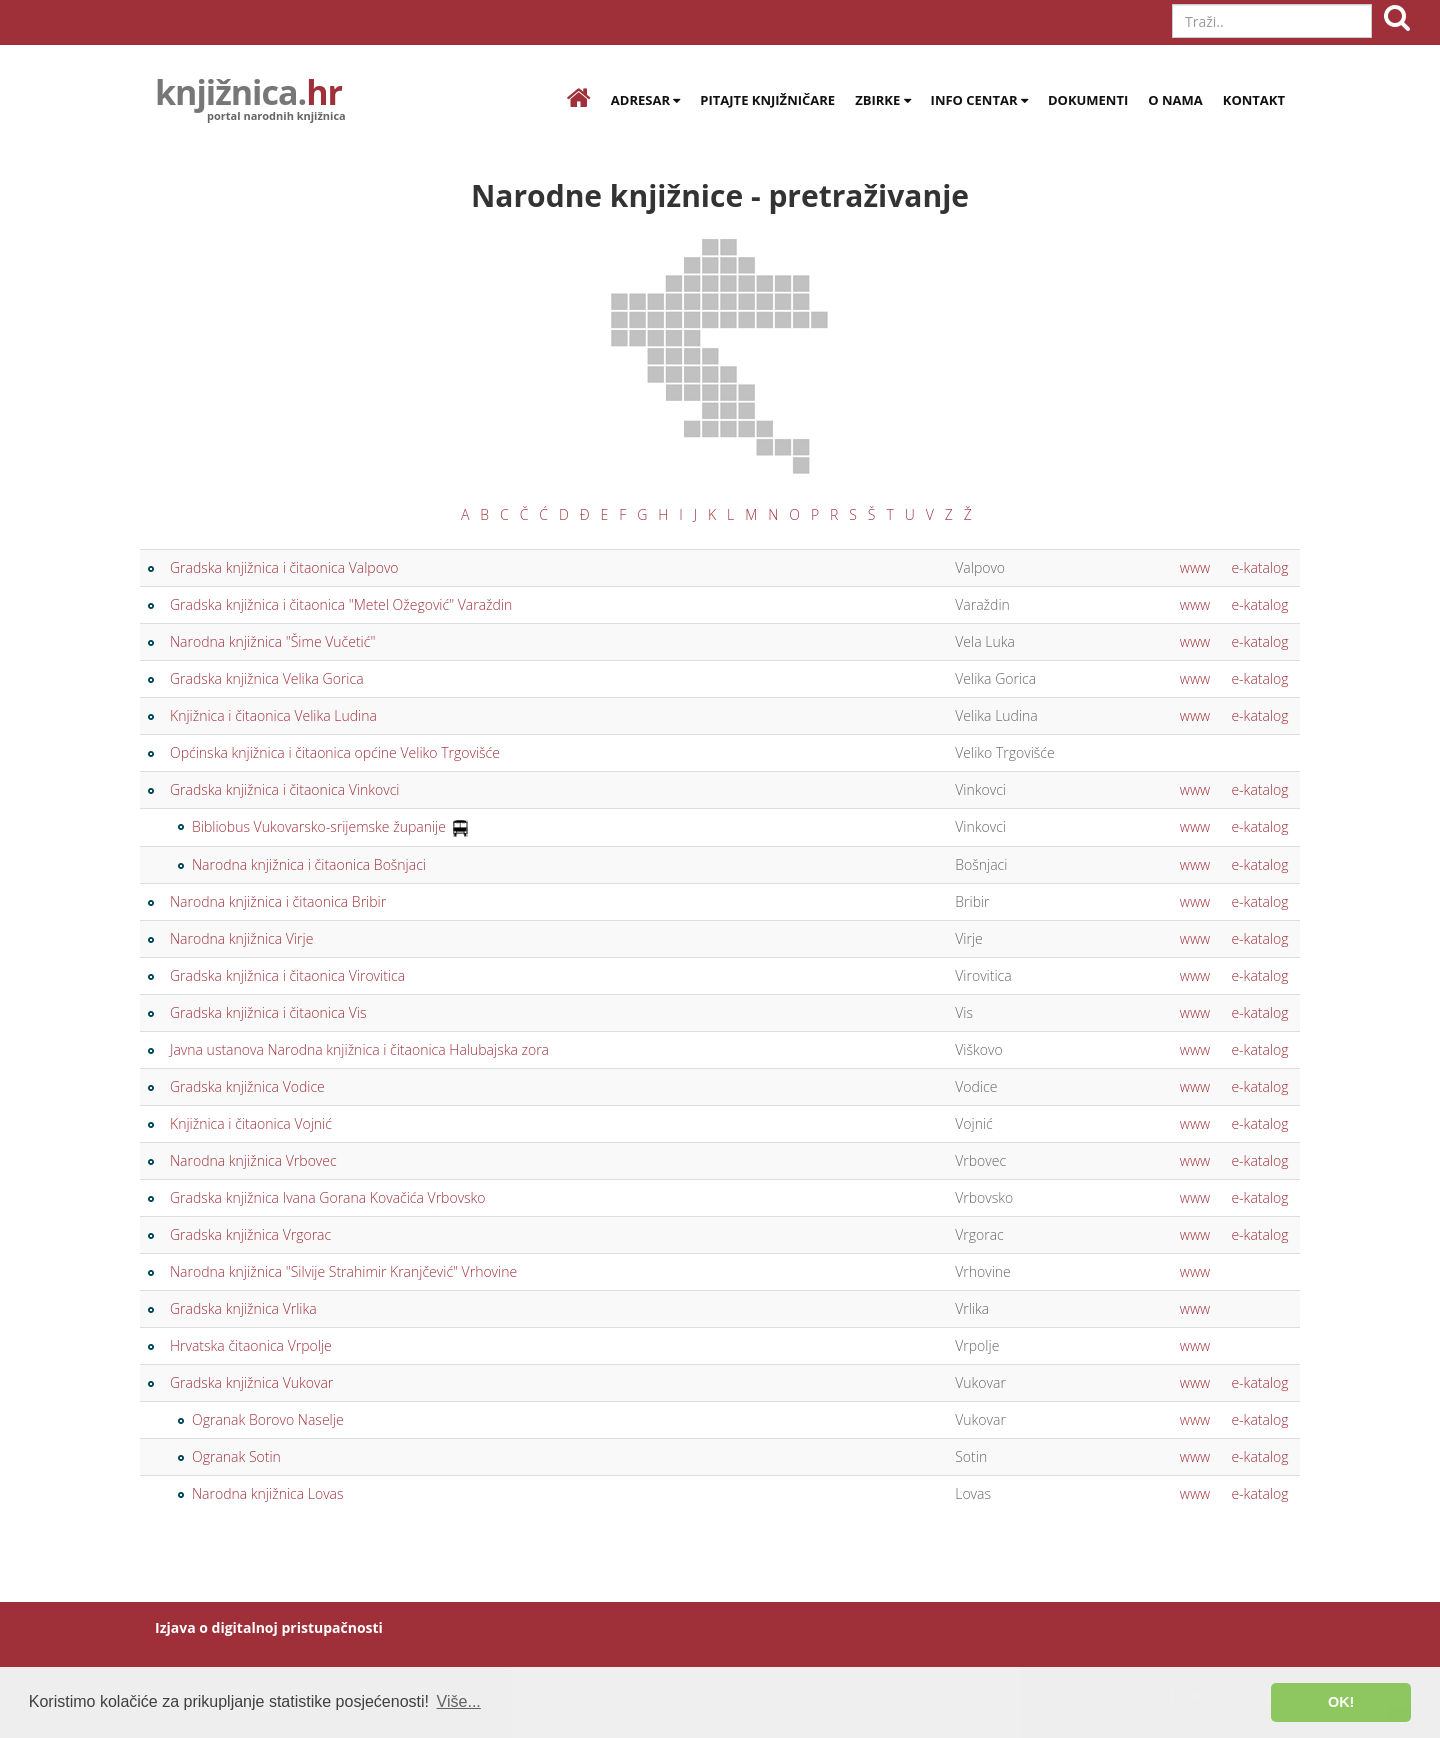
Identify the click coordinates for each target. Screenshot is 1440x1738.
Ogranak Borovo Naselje (268, 1419)
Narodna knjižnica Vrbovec (253, 1160)
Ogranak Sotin (236, 1456)
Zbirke (882, 100)
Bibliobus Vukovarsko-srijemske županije (319, 826)
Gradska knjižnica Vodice (247, 1086)
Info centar (979, 100)
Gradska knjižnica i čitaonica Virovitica (287, 975)
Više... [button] (459, 1701)
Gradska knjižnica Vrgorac (250, 1234)
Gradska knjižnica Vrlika (243, 1308)
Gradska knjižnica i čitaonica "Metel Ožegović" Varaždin (341, 604)
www (1195, 567)
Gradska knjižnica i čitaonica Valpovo (284, 567)
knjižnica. (248, 95)
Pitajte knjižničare (767, 100)
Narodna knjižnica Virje (241, 938)
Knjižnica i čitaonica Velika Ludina (273, 715)
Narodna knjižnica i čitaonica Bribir (278, 901)
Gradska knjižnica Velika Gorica (267, 678)
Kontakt (1254, 100)
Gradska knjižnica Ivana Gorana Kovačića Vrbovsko (328, 1197)
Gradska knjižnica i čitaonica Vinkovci (284, 789)
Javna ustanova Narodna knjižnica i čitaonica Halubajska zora (359, 1049)
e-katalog (1259, 567)
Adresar (646, 100)
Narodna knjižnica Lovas (268, 1493)
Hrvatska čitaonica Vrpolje (251, 1345)
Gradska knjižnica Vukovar (251, 1382)
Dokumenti (1088, 100)
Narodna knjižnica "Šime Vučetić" (272, 641)
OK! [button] (1341, 1702)
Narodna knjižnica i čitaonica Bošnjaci (309, 864)
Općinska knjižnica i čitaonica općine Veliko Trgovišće (335, 752)
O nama (1175, 100)
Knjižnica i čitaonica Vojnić (251, 1123)
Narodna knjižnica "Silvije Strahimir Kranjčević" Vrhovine (343, 1271)
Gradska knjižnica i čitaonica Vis (268, 1012)
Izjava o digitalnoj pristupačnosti (269, 1627)
